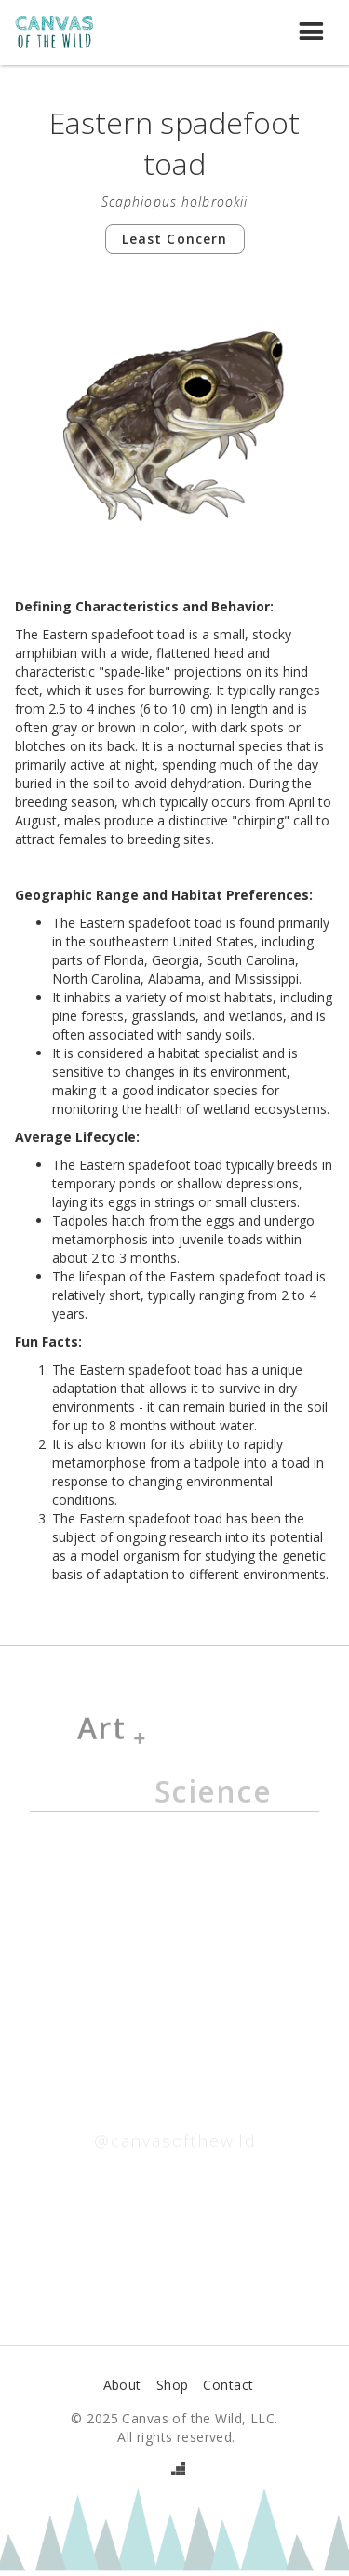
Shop (172, 2385)
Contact (228, 2385)
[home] (64, 33)
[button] (312, 33)
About (122, 2385)
